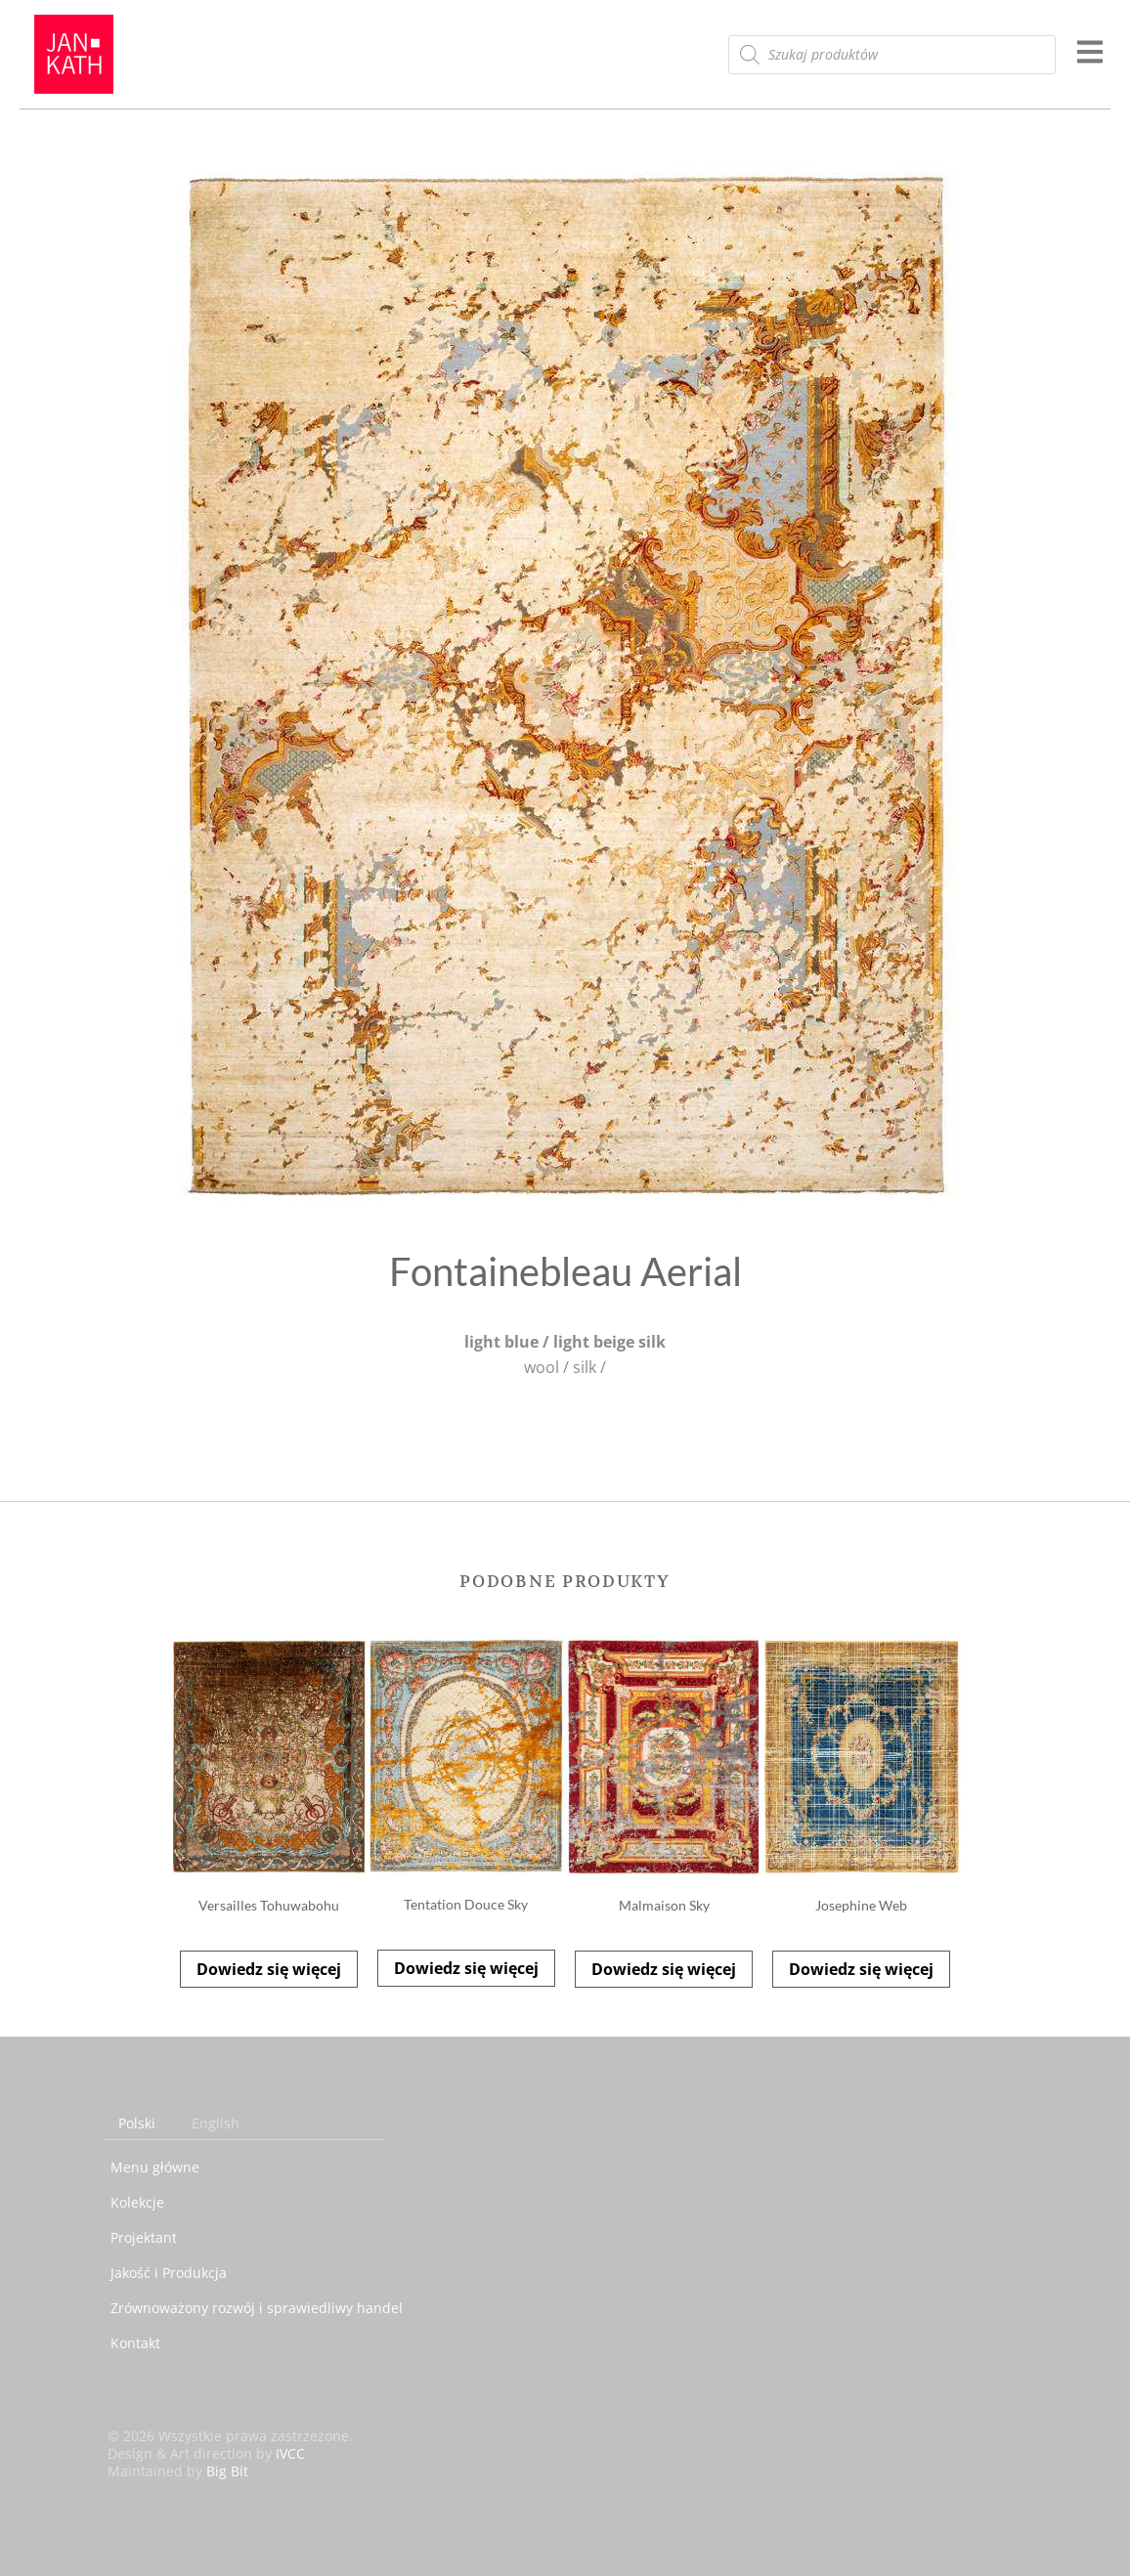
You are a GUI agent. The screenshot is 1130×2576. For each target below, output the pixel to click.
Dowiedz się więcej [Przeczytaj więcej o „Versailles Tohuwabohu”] (268, 1969)
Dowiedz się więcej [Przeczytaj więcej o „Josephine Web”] (861, 1969)
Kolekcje (137, 2202)
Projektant (143, 2237)
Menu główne (154, 2167)
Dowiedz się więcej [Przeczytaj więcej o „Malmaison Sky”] (663, 1969)
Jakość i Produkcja (168, 2272)
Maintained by (178, 2471)
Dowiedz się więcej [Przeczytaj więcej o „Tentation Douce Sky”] (466, 1968)
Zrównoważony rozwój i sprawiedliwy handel (256, 2307)
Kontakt (135, 2343)
